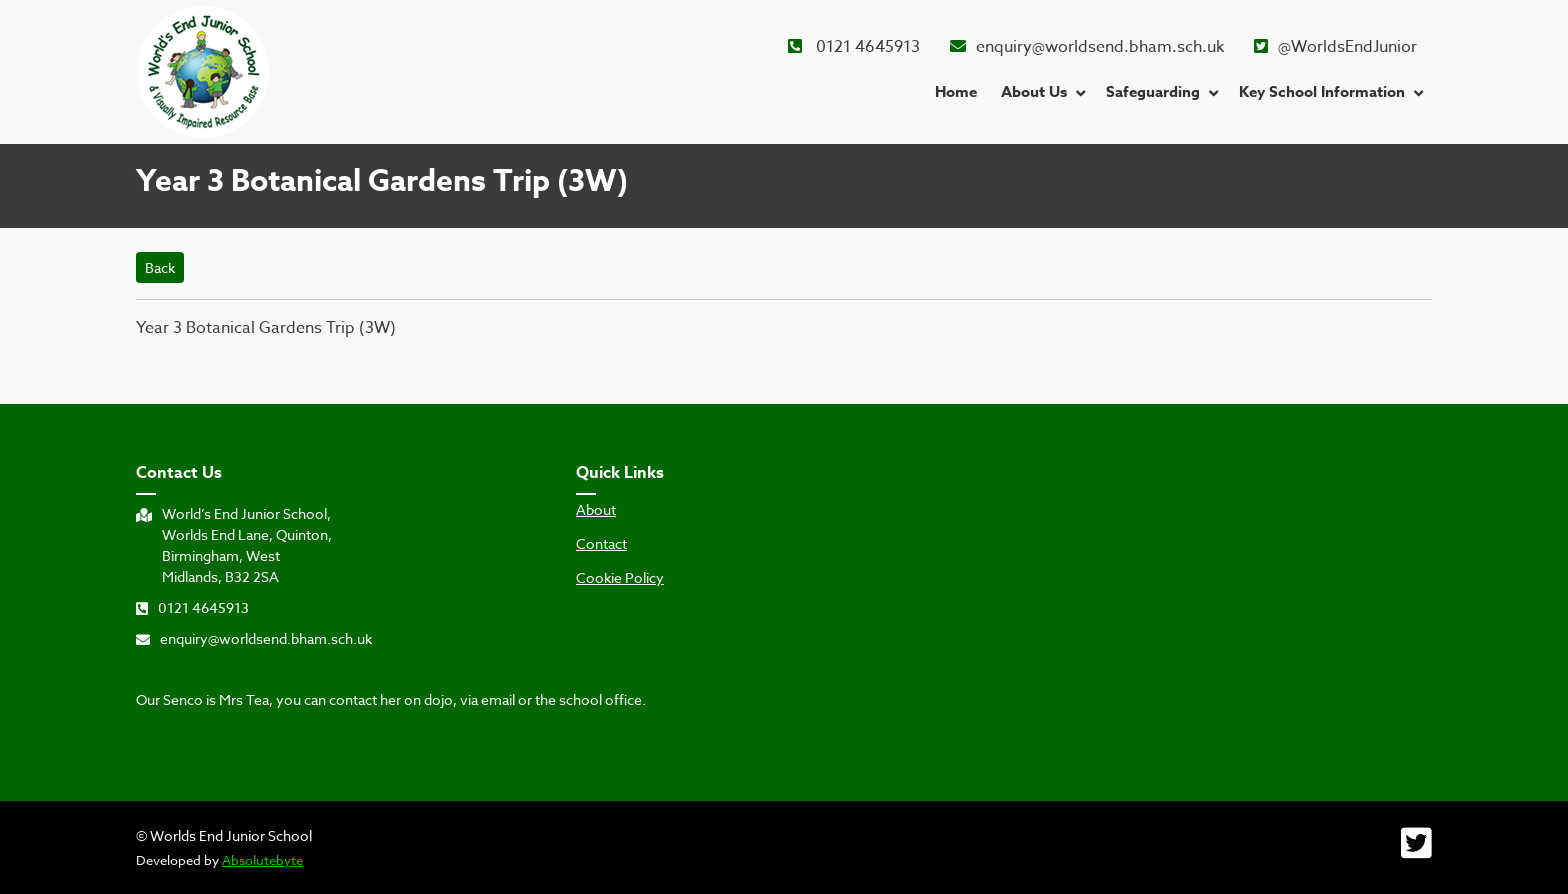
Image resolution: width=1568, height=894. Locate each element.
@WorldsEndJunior (1335, 47)
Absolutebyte (262, 860)
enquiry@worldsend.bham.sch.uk (1087, 47)
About (596, 510)
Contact (601, 544)
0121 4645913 (854, 47)
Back (160, 267)
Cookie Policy (620, 578)
